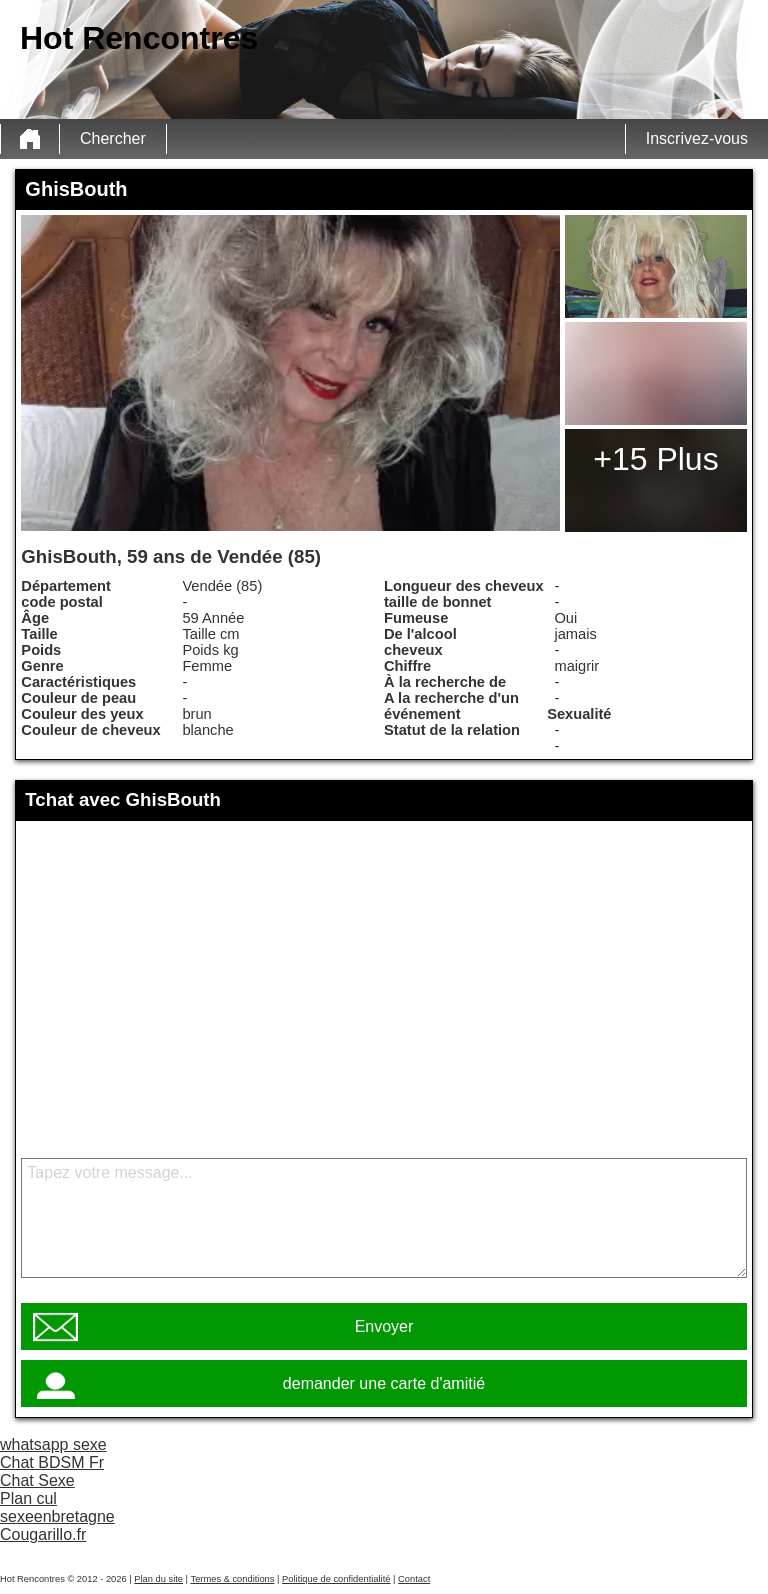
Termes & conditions (232, 1579)
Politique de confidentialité (336, 1579)
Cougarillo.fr (43, 1534)
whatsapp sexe (53, 1444)
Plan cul (28, 1498)
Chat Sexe (37, 1480)
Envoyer (384, 1326)
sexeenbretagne (57, 1516)
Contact (414, 1579)
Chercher (113, 138)
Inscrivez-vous (697, 138)
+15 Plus (655, 459)
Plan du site (158, 1579)
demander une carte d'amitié (384, 1383)
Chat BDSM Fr (52, 1462)
